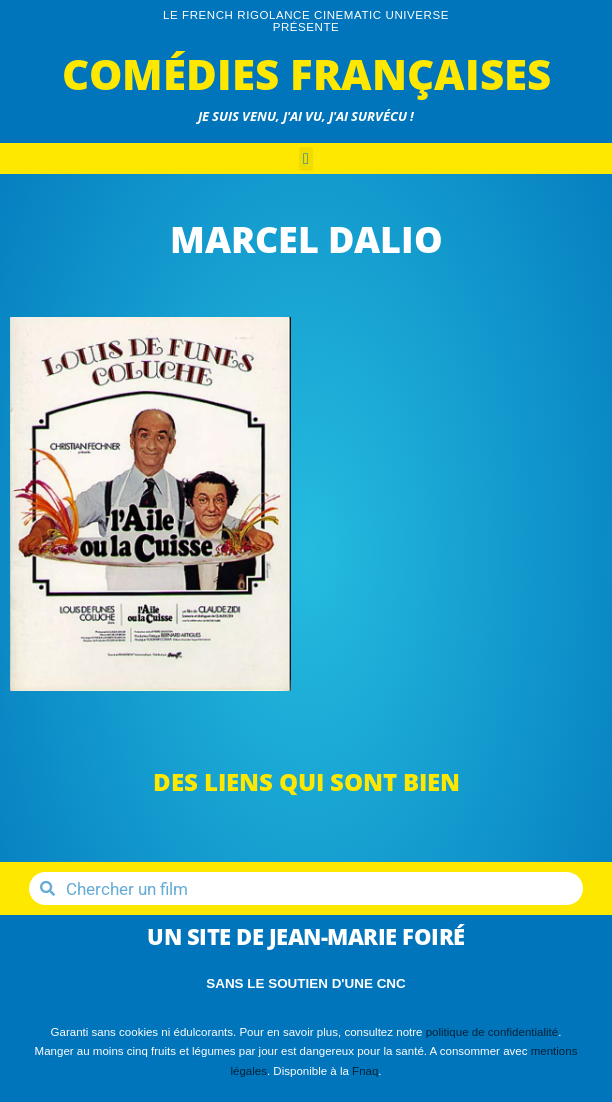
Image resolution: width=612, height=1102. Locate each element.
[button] (306, 159)
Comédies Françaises (306, 73)
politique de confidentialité (492, 1032)
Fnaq (365, 1071)
